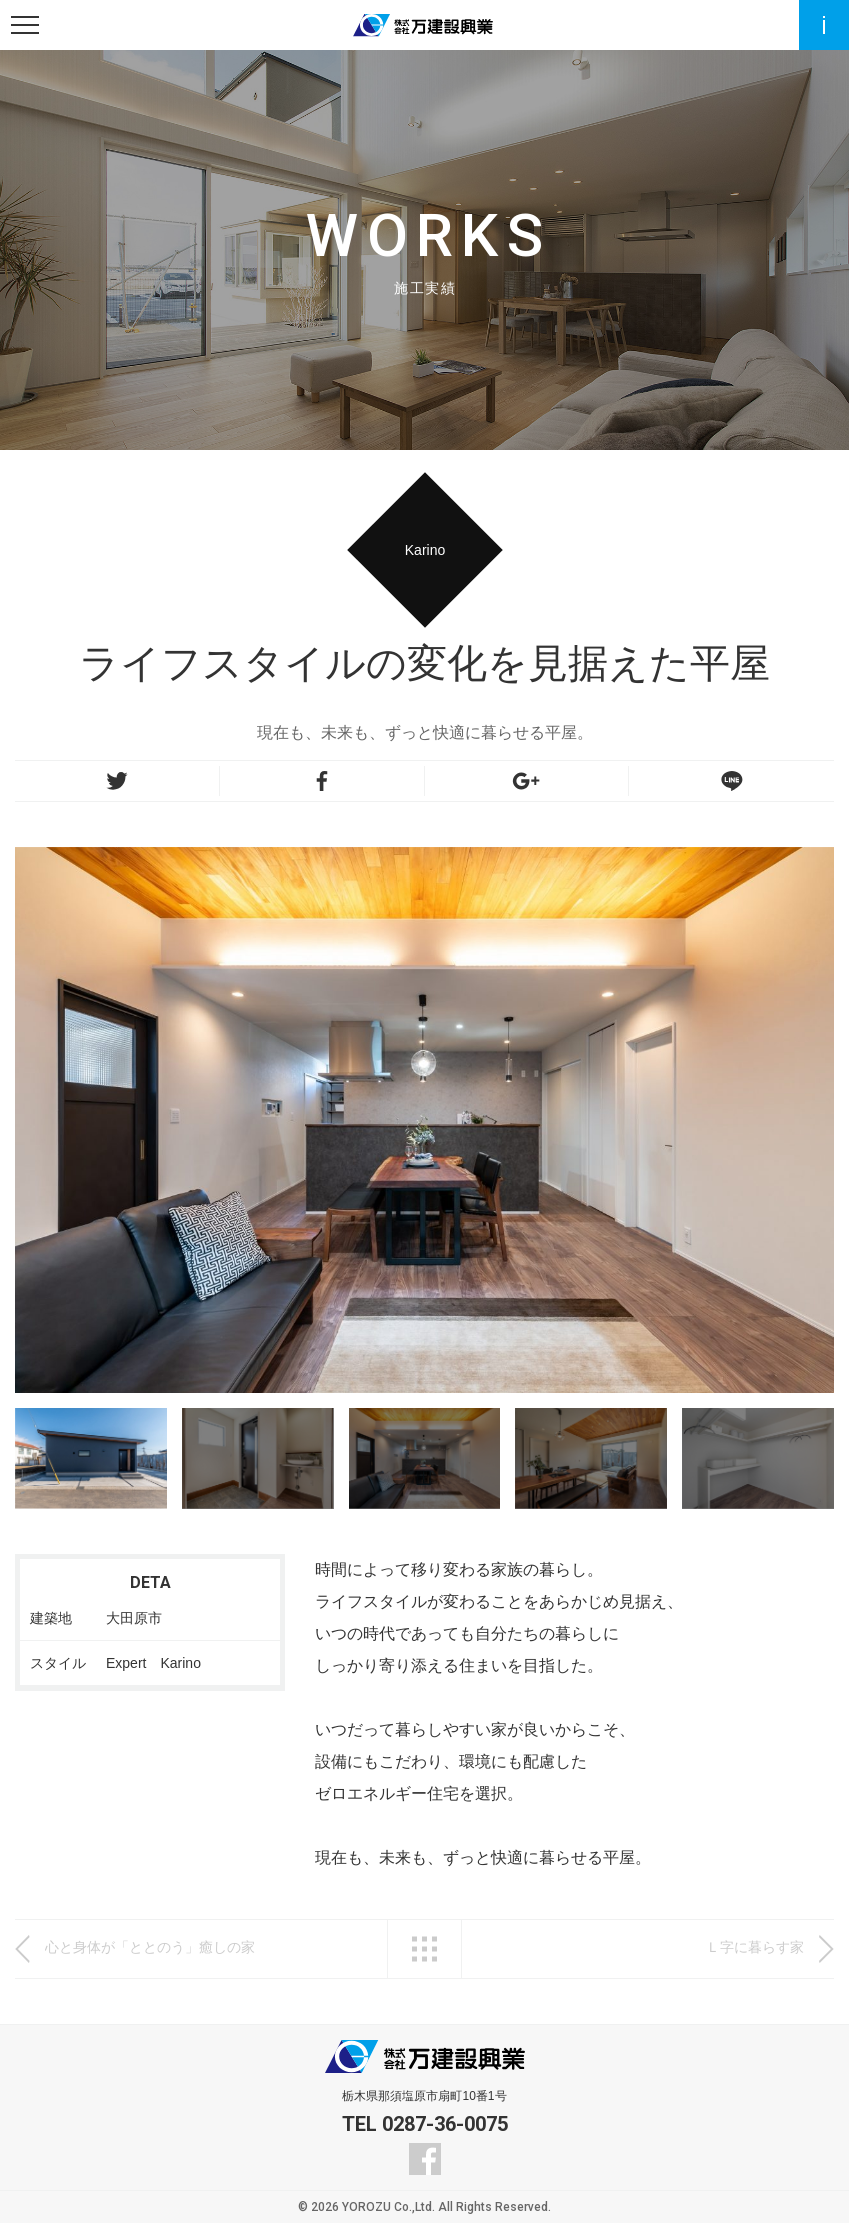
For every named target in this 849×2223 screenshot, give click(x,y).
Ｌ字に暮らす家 (755, 1947)
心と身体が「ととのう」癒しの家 (150, 1947)
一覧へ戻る (424, 1949)
